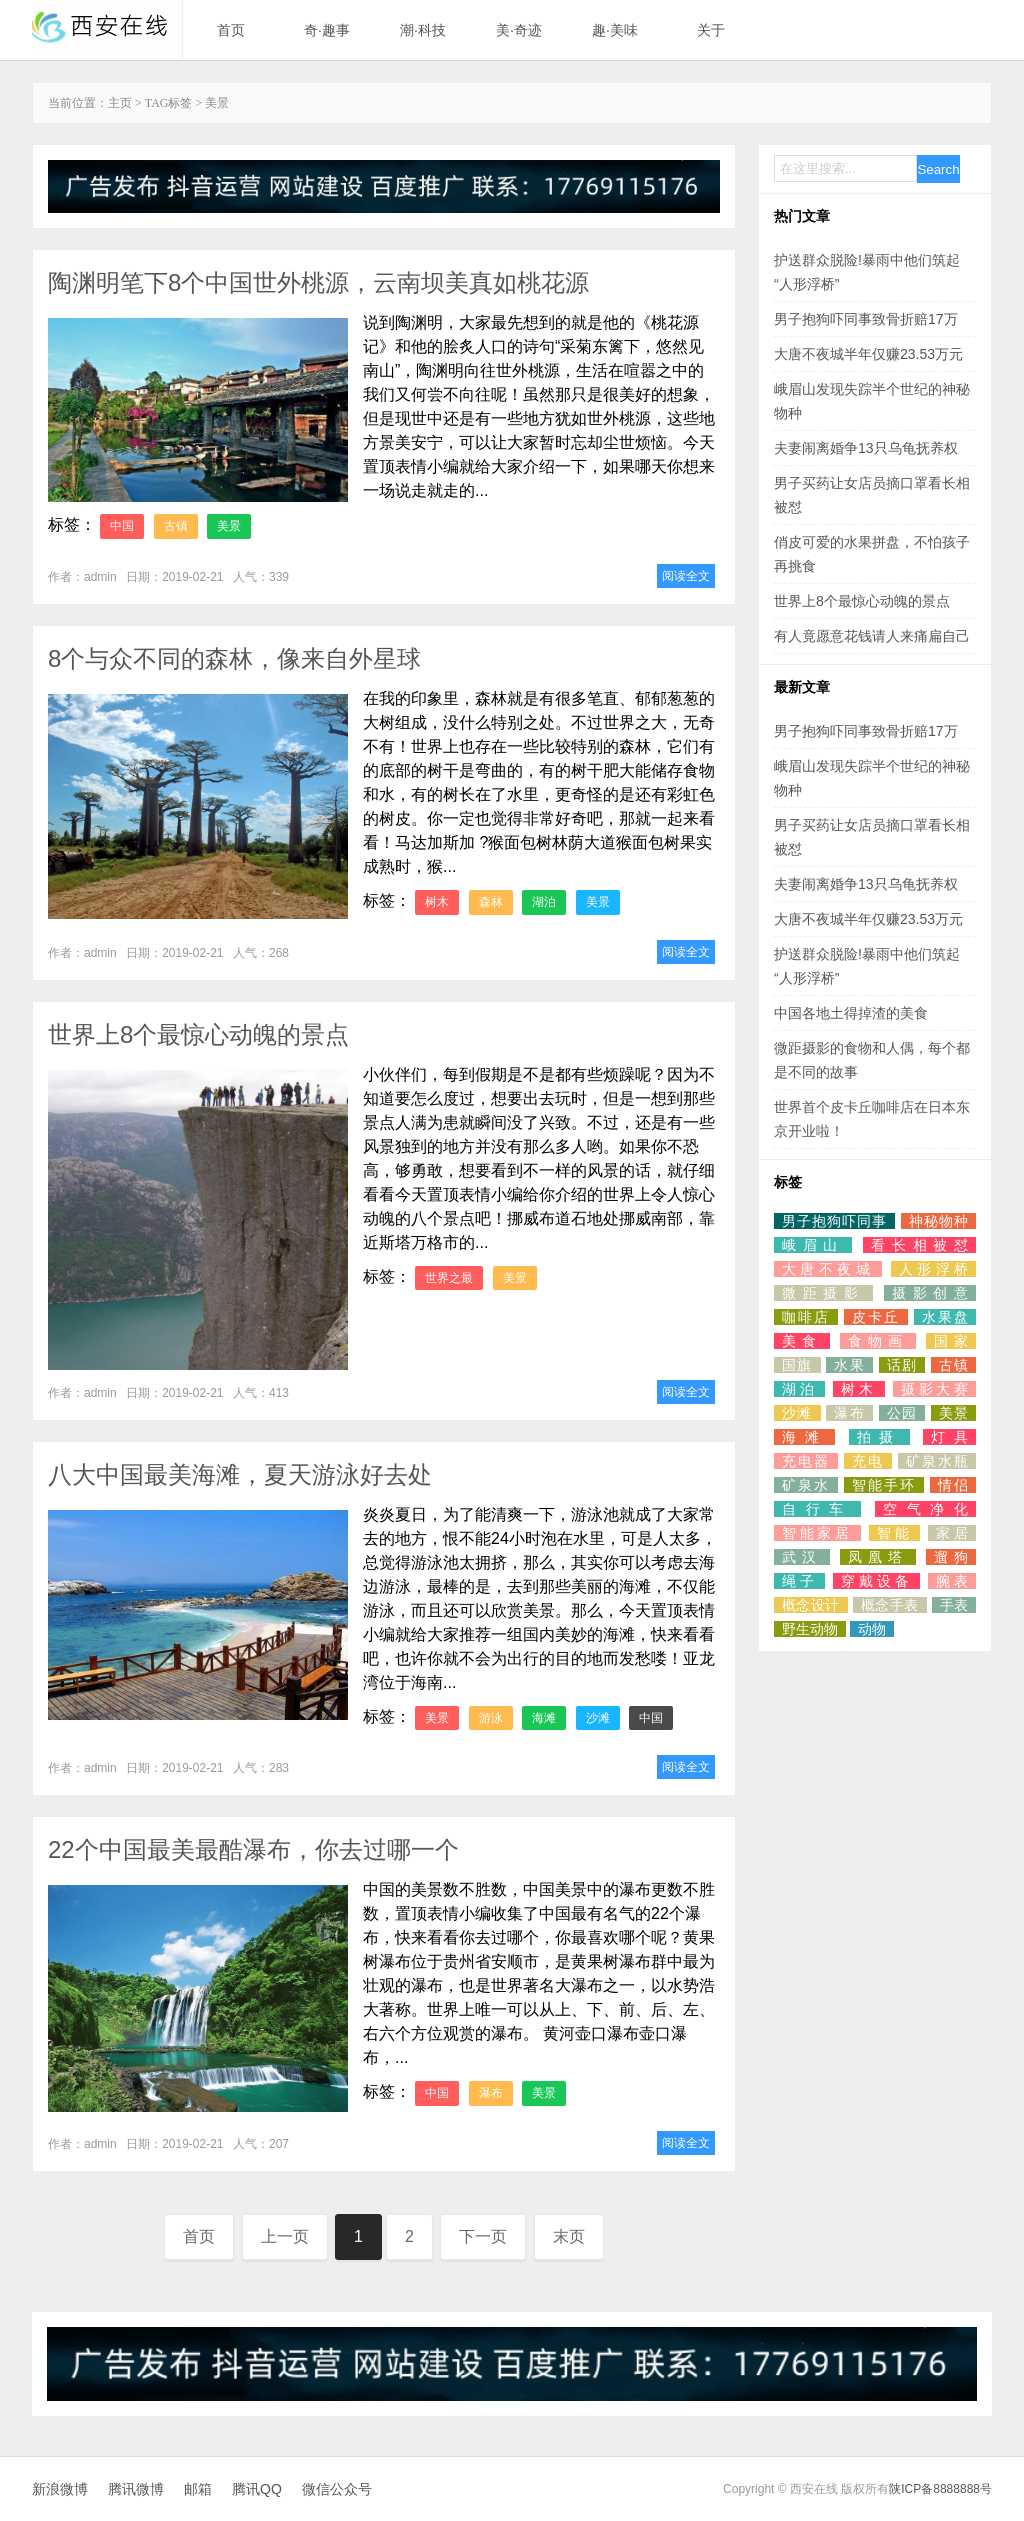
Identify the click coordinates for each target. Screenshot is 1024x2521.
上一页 (285, 2236)
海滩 (544, 1718)
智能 (894, 1533)
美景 (229, 526)
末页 (569, 2236)
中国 (122, 526)
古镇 (176, 526)
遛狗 (951, 1557)
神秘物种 (938, 1221)
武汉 (802, 1557)
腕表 (952, 1581)
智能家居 (817, 1533)
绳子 (799, 1581)
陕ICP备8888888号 (940, 2489)
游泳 (491, 1718)
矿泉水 (806, 1485)
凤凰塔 (878, 1557)
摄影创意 (930, 1293)
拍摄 (879, 1437)
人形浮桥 (933, 1269)
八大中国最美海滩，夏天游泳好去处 (240, 1474)
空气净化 (925, 1509)
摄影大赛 (934, 1389)
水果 (849, 1365)
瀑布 (491, 2093)
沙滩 (598, 1718)
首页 (231, 30)
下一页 (483, 2236)
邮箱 (198, 2489)
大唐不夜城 (828, 1269)
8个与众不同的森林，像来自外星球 (234, 658)
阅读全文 (686, 576)
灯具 (949, 1437)
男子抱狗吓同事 (834, 1221)
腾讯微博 (136, 2489)
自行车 (817, 1509)
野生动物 (810, 1629)
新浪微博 (60, 2489)
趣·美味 (615, 30)
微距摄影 (823, 1293)
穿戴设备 (876, 1581)
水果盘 (945, 1317)
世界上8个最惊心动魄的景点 (198, 1034)
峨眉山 (813, 1245)
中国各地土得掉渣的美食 (851, 1013)
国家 (951, 1341)
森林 (491, 902)
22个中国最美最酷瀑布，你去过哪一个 (253, 1849)
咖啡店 (806, 1317)
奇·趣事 (327, 30)
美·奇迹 (519, 30)
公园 (902, 1413)
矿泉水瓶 (937, 1461)
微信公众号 (337, 2489)
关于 (711, 30)
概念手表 (890, 1605)
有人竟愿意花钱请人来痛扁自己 (872, 636)
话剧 (902, 1365)
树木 (437, 902)
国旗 (797, 1365)
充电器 (806, 1461)
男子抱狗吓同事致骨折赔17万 (866, 319)
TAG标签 (169, 103)
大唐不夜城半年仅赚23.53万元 (868, 354)
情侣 (953, 1485)
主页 (120, 103)
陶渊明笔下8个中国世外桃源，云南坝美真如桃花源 (318, 282)
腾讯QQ (257, 2489)
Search (938, 169)
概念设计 (811, 1605)
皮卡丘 (876, 1317)
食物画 (878, 1341)
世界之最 (449, 1278)
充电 (868, 1461)
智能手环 (884, 1485)
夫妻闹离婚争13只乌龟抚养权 (866, 448)
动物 (872, 1629)
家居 (952, 1533)
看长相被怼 (919, 1245)
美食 (802, 1341)
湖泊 (544, 902)
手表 (954, 1605)
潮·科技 (423, 30)
